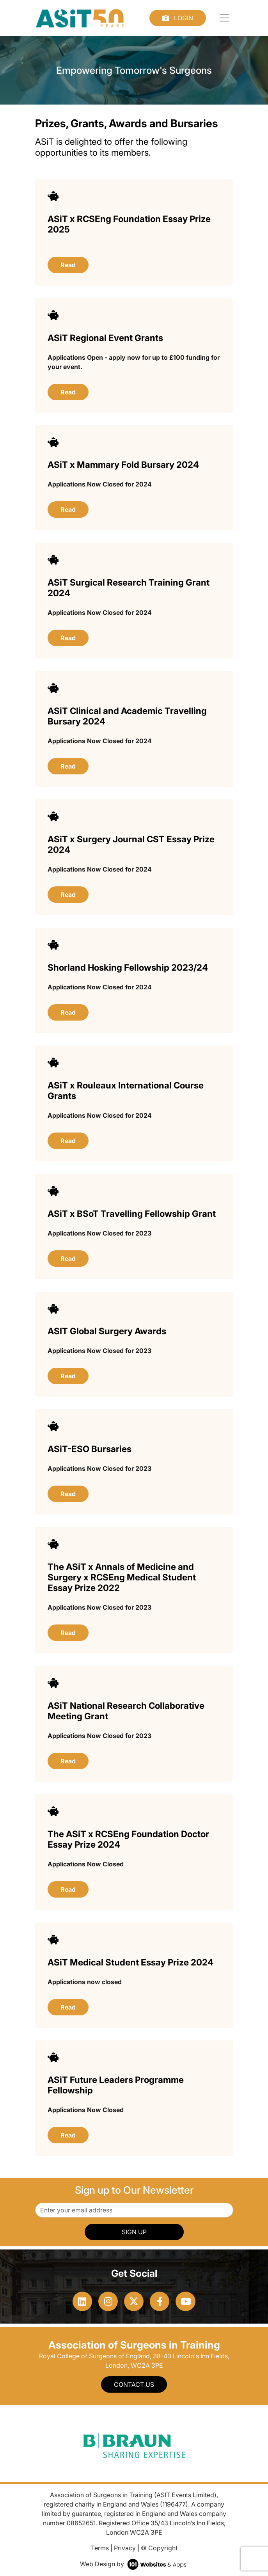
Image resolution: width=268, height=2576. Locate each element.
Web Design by (134, 2564)
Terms (100, 2548)
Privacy (125, 2548)
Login (177, 18)
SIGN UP (134, 2232)
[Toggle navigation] (224, 18)
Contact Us (134, 2384)
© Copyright (159, 2548)
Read (68, 265)
